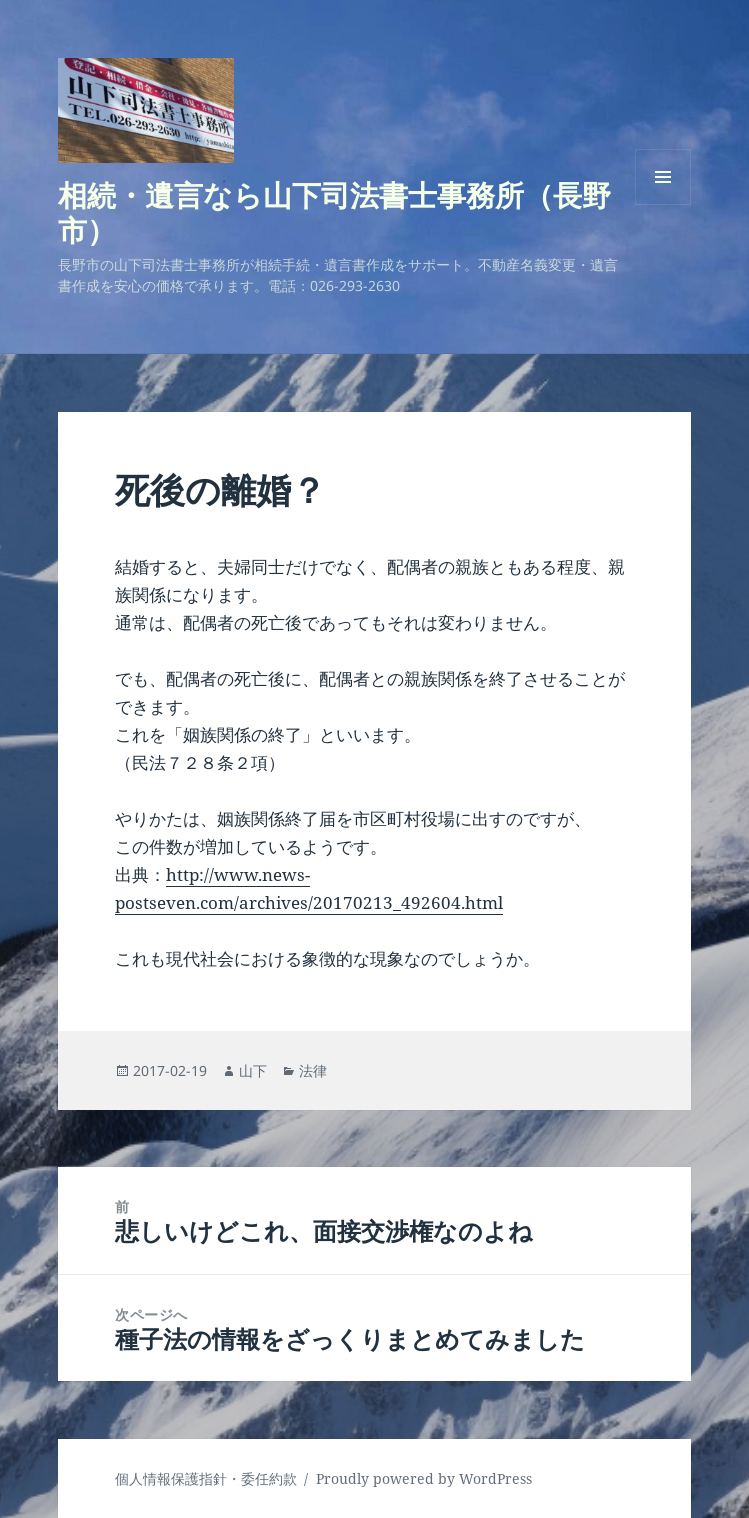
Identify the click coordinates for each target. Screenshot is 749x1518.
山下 (253, 1070)
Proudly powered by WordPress (424, 1478)
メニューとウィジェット (663, 204)
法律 (313, 1070)
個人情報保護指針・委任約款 (206, 1478)
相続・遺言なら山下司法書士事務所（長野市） (334, 212)
